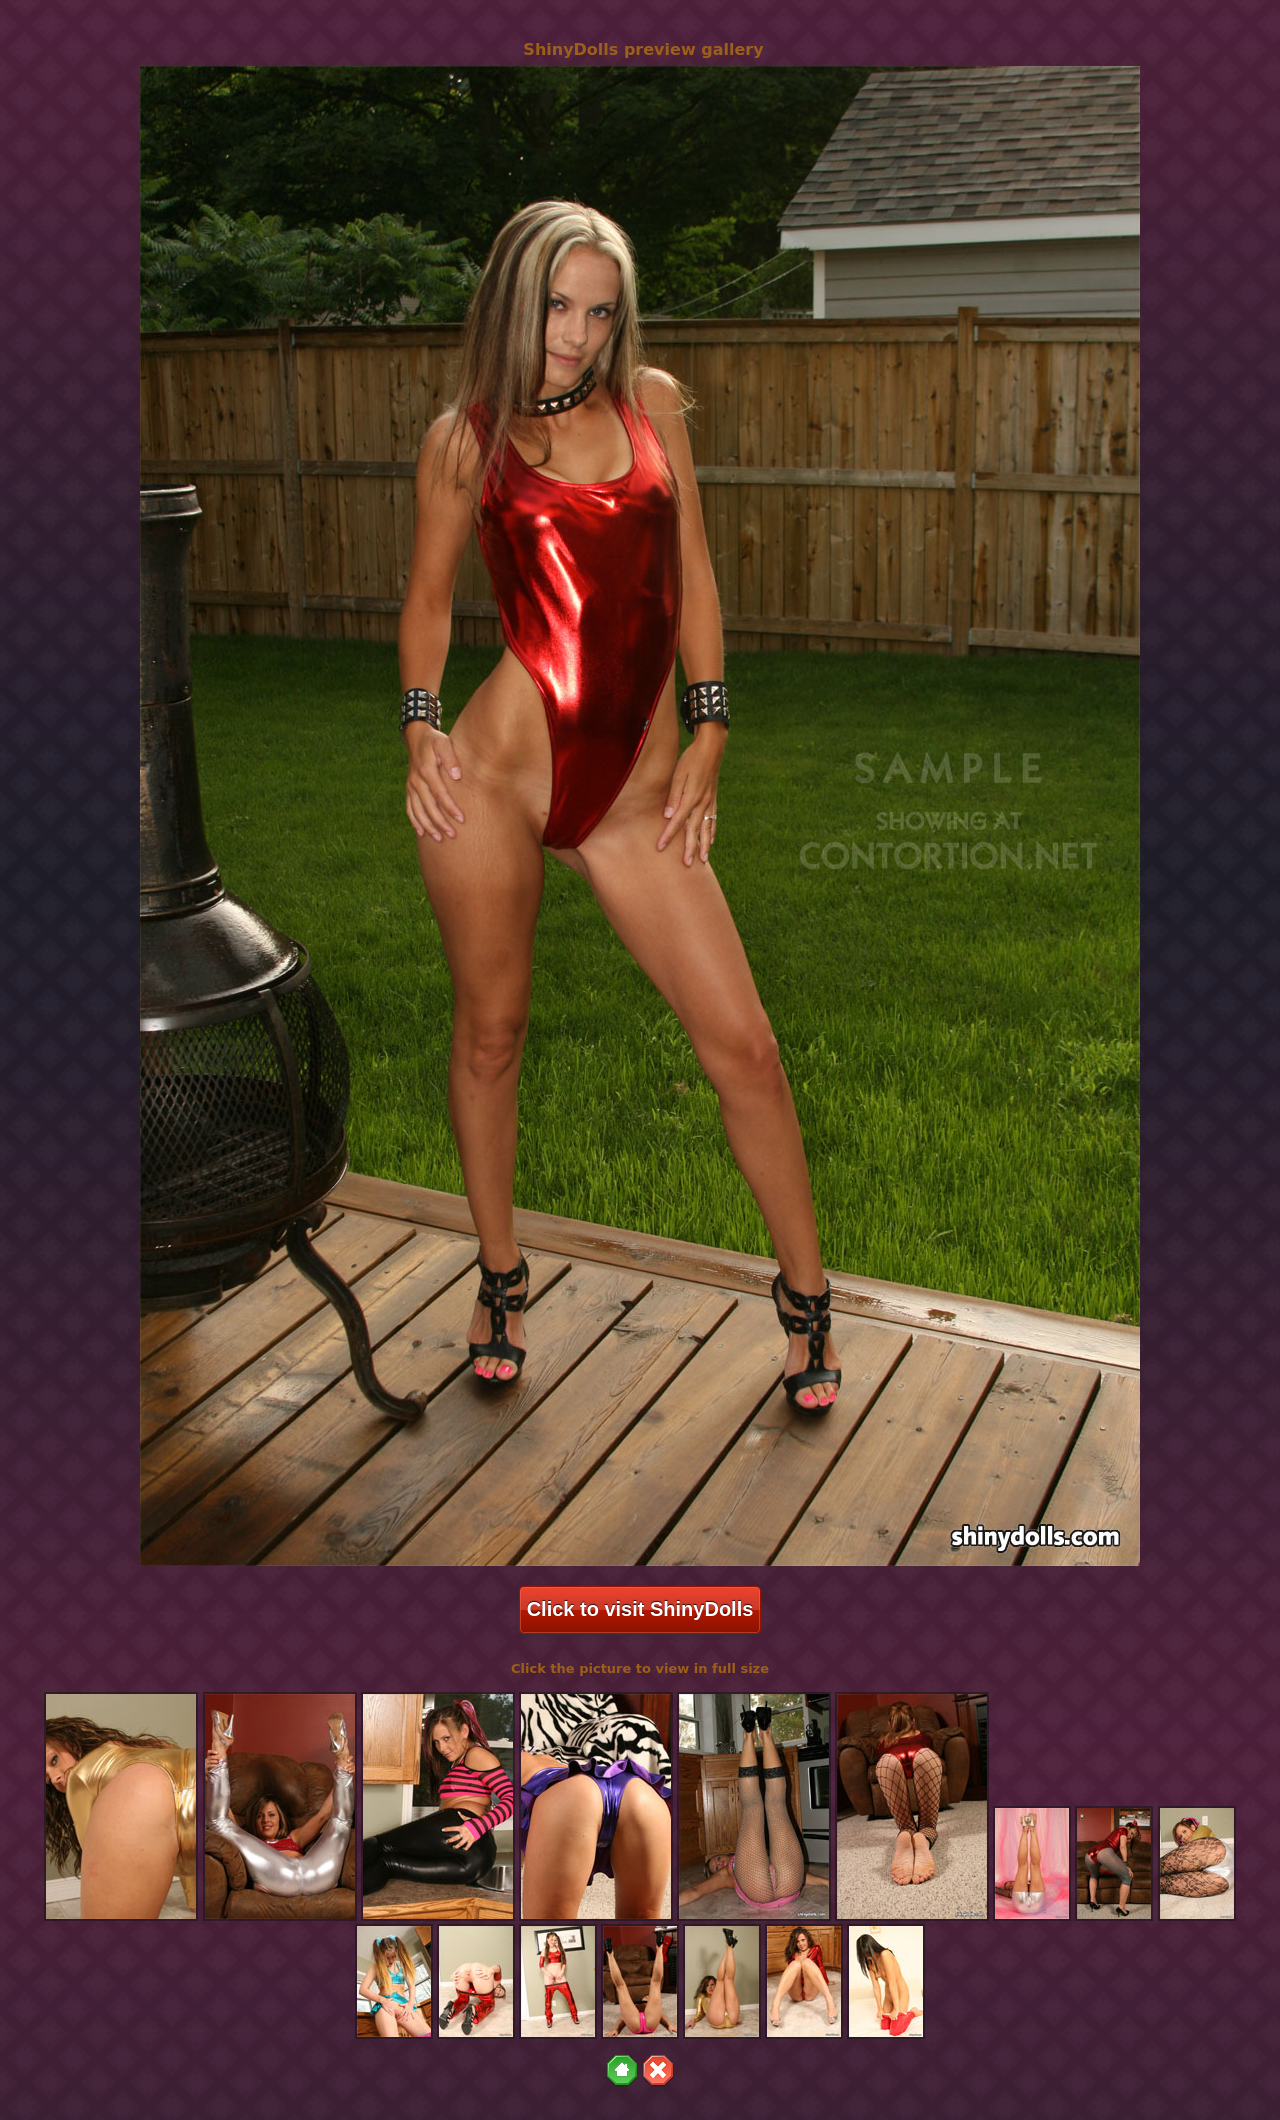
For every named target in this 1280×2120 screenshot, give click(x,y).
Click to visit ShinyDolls (640, 1609)
